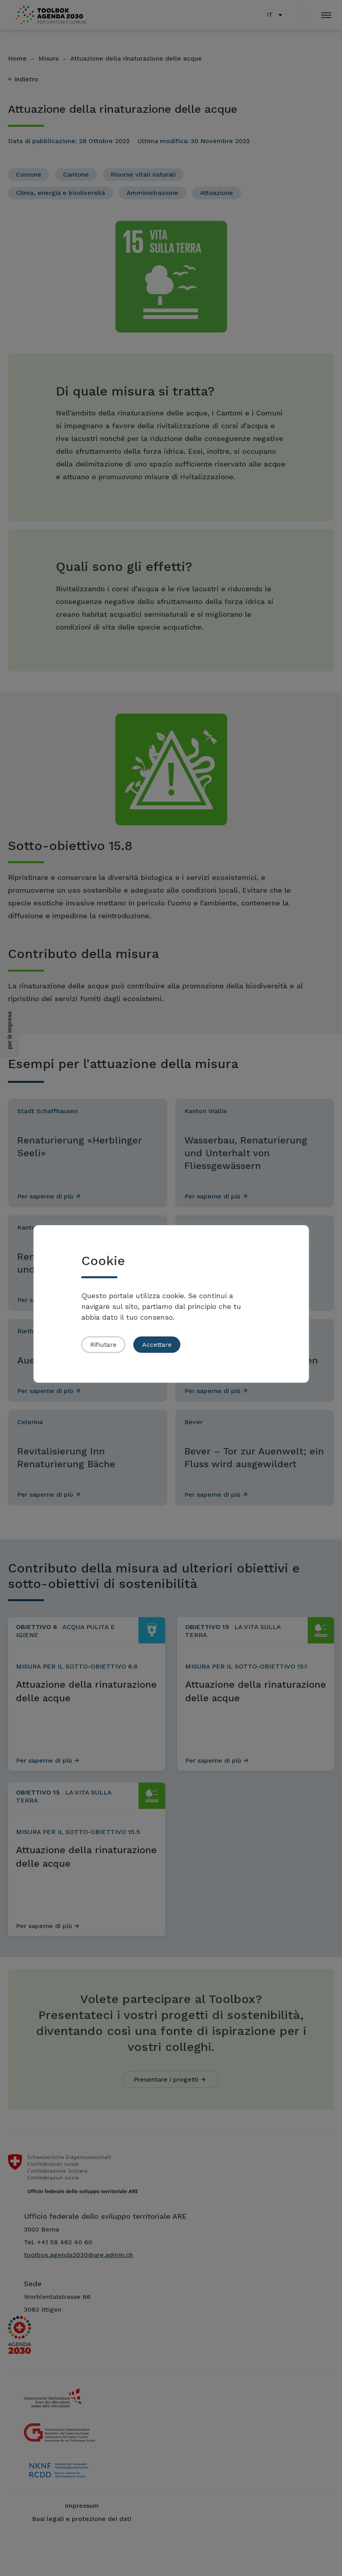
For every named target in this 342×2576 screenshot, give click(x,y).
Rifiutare (103, 1344)
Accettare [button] (157, 1344)
